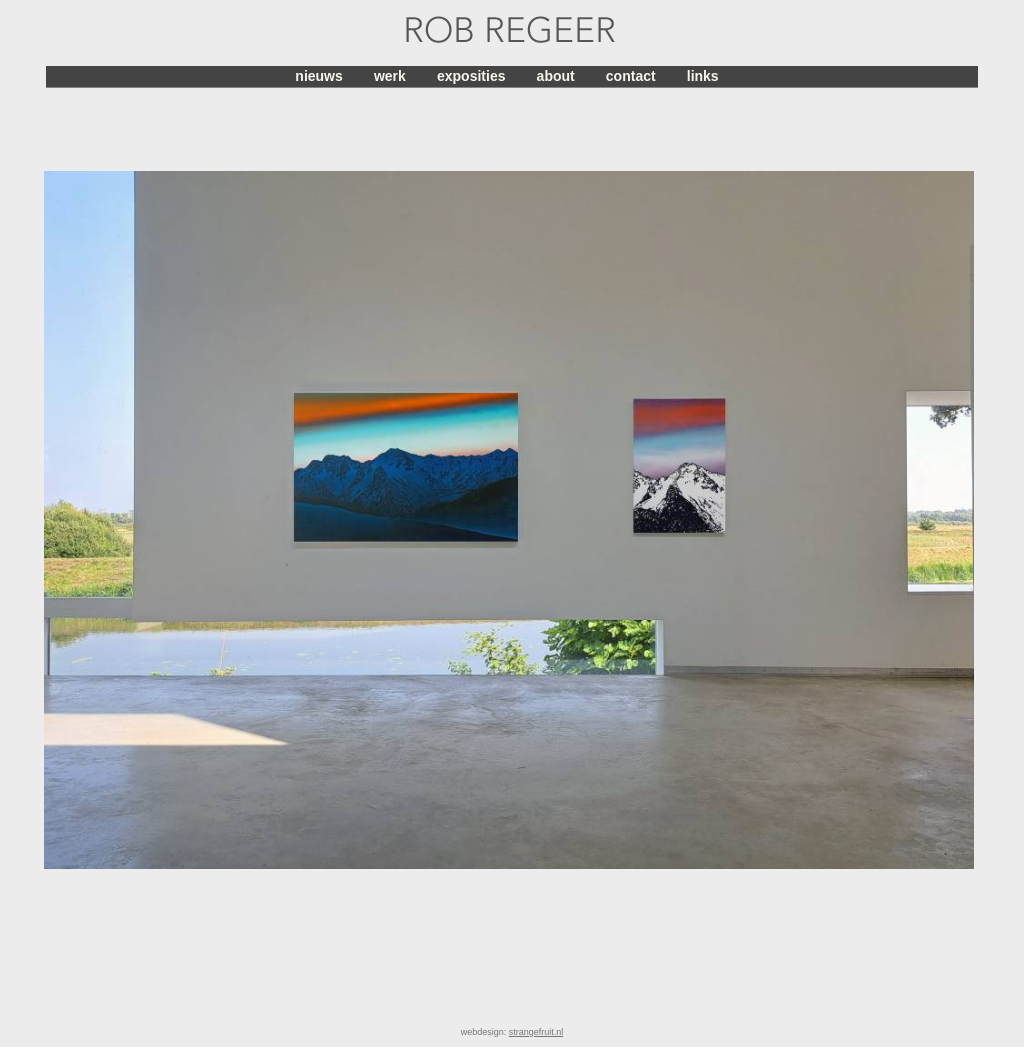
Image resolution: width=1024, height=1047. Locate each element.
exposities (471, 76)
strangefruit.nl (536, 1032)
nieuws (318, 76)
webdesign (482, 1032)
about (556, 76)
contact (631, 76)
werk (390, 76)
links (703, 76)
